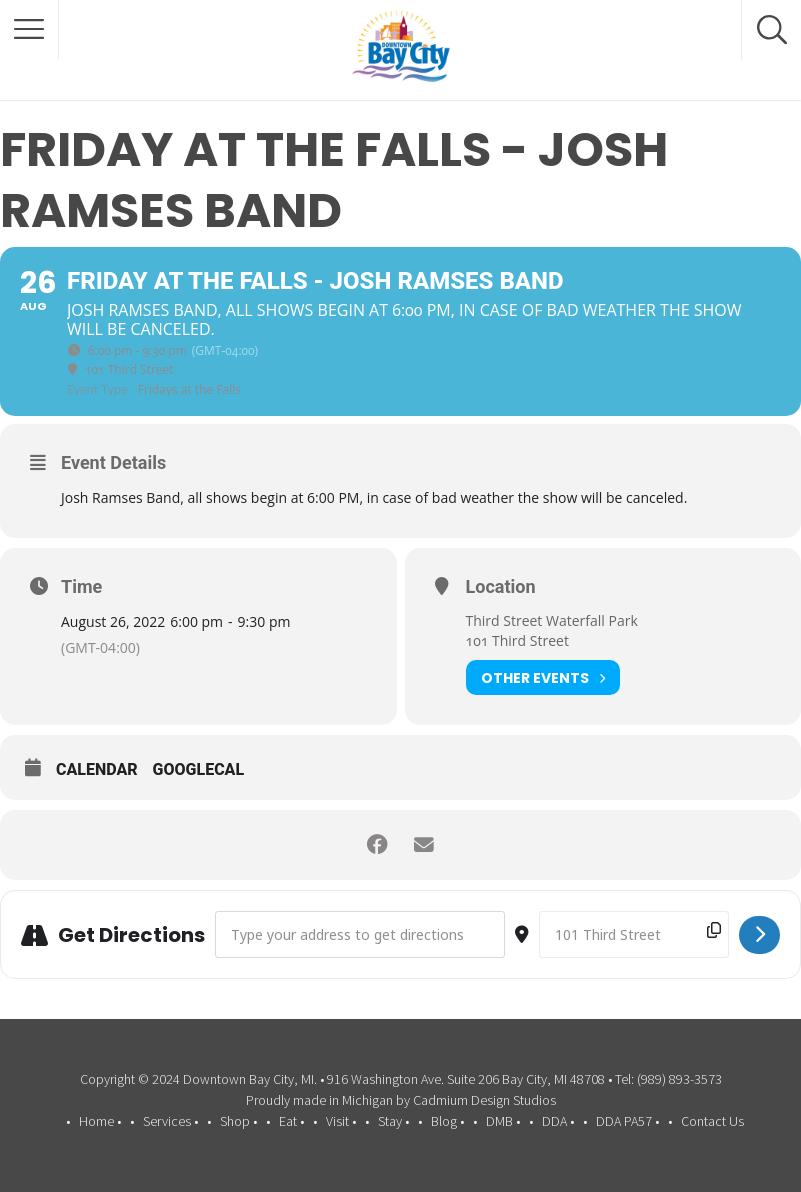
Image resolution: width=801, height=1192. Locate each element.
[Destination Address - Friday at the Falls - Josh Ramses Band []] (634, 934)
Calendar (97, 769)
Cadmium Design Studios (484, 1100)
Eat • (291, 1121)
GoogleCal (199, 769)
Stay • (393, 1121)
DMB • (503, 1121)
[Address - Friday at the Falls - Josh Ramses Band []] (360, 934)
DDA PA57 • (627, 1121)
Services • (170, 1121)
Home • (100, 1121)
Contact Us (712, 1121)
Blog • (447, 1121)
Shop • (238, 1121)
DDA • (558, 1121)
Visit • (341, 1121)
